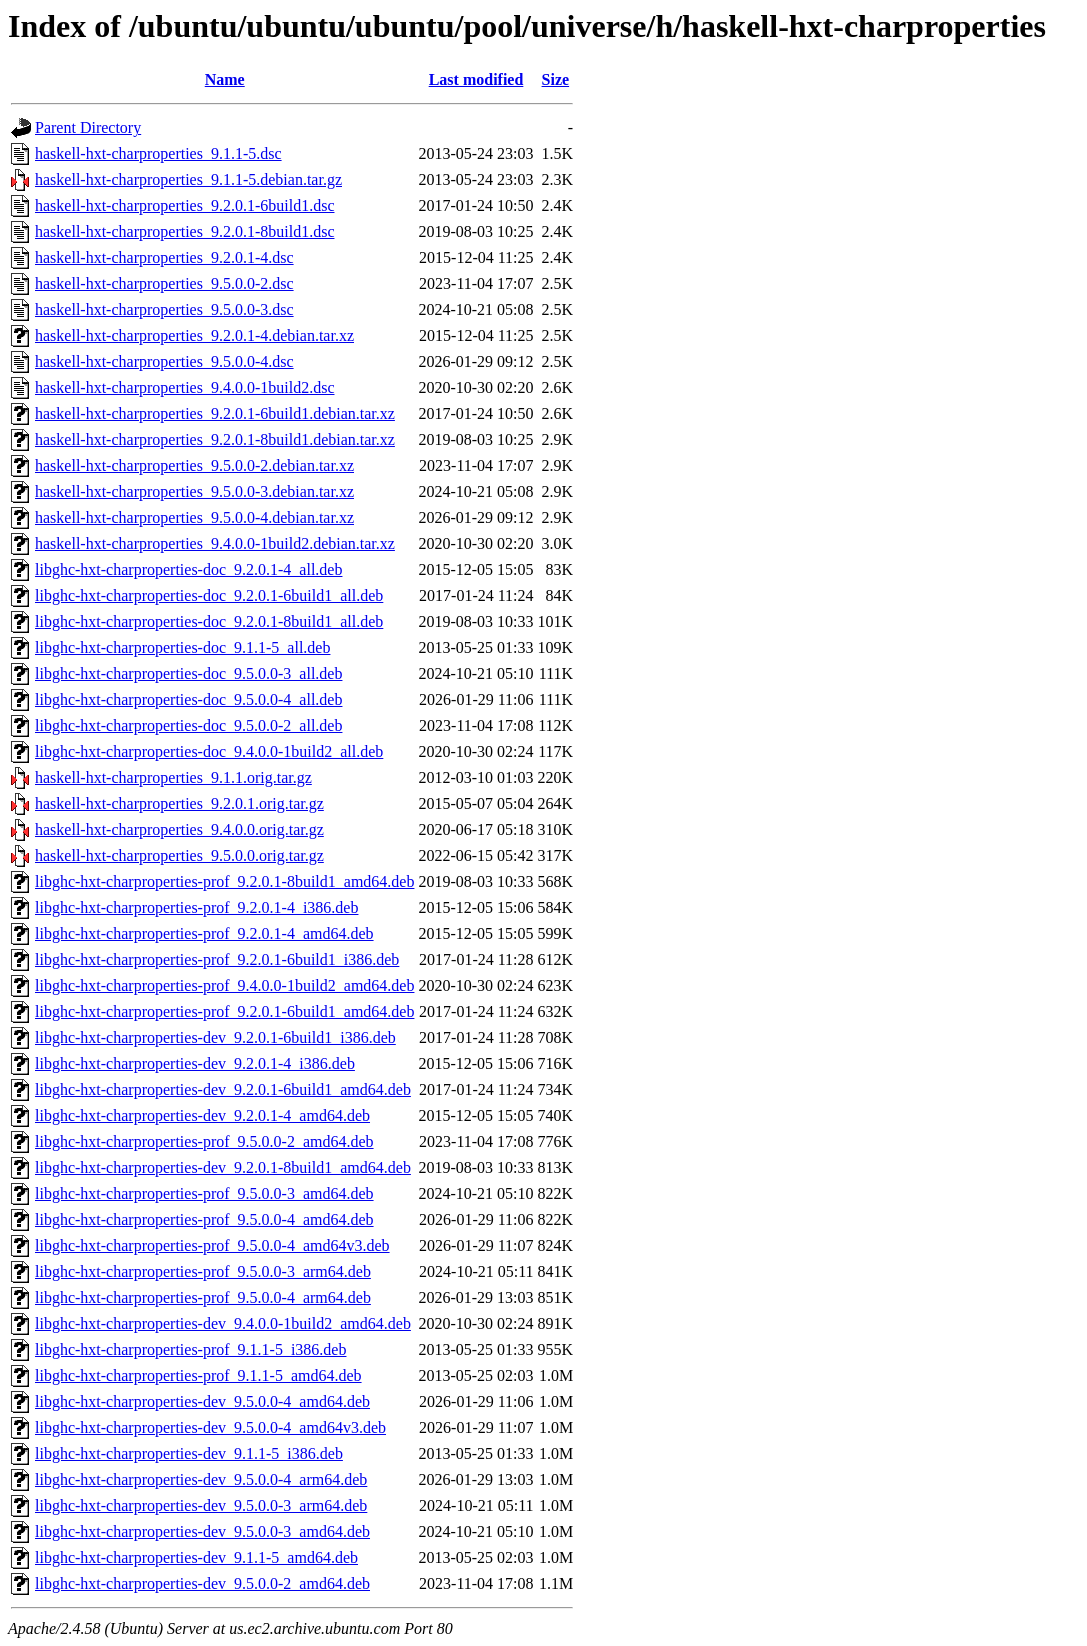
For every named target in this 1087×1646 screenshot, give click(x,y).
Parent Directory (88, 127)
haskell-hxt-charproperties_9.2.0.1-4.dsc (164, 257)
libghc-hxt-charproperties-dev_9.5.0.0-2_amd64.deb (202, 1583)
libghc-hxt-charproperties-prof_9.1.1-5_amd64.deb (198, 1375)
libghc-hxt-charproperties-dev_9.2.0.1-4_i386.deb (195, 1063)
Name (225, 79)
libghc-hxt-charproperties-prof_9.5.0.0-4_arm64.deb (203, 1297)
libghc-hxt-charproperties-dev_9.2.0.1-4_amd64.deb (202, 1115)
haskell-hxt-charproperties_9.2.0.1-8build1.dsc (184, 231)
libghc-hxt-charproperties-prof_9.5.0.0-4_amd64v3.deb (212, 1245)
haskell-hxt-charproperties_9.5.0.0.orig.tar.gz (179, 855)
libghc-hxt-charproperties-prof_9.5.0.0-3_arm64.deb (203, 1271)
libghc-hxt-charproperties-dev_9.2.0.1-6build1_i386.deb (215, 1037)
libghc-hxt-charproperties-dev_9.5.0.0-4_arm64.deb (201, 1479)
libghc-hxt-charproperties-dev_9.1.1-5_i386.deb (189, 1453)
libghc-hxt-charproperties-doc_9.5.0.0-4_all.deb (188, 699)
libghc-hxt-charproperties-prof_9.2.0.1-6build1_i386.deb (217, 959)
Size (556, 79)
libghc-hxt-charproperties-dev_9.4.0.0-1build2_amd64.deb (223, 1323)
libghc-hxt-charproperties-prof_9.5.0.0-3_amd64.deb (204, 1193)
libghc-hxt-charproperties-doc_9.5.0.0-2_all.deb (188, 725)
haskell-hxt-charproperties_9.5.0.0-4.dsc (164, 361)
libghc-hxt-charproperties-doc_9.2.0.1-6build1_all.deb (209, 595)
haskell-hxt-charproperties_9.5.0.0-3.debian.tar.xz (194, 491)
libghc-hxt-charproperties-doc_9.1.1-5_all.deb (182, 647)
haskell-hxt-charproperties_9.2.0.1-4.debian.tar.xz (194, 335)
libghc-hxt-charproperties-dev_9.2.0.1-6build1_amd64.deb (223, 1089)
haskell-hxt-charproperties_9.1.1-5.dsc (158, 153)
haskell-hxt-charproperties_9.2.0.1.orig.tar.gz (179, 803)
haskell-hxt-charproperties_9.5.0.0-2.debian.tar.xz (194, 465)
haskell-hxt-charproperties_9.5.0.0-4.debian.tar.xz (194, 517)
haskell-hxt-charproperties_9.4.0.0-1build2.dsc (184, 387)
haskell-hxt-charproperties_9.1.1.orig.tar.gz (173, 777)
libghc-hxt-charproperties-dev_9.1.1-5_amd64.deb (196, 1557)
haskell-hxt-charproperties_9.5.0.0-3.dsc (164, 309)
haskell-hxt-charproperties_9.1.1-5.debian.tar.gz (188, 179)
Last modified (476, 79)
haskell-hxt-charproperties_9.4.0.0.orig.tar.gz (179, 829)
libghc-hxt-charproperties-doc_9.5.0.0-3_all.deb (188, 673)
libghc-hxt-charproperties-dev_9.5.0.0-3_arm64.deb (201, 1505)
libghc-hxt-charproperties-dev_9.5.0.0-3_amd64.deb (202, 1531)
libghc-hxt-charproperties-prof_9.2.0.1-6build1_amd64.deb (224, 1011)
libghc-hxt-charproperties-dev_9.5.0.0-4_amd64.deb (202, 1401)
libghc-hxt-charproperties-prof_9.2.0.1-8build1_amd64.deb (224, 881)
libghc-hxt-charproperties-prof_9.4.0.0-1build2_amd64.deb (224, 985)
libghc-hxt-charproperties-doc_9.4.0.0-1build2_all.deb (209, 751)
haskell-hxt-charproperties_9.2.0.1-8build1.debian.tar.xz (215, 439)
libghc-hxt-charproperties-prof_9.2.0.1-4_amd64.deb (204, 933)
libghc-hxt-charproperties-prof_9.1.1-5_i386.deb (190, 1349)
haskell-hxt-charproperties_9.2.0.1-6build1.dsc (184, 205)
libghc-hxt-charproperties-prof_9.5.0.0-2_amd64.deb (204, 1141)
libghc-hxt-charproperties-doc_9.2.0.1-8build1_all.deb (209, 621)
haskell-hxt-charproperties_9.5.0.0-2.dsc (164, 283)
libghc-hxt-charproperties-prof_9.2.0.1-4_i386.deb (196, 907)
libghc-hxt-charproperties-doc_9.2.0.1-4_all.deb (188, 569)
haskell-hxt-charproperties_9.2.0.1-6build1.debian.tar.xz (215, 413)
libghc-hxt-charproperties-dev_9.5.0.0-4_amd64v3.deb (210, 1427)
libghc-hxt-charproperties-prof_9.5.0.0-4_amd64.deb (204, 1219)
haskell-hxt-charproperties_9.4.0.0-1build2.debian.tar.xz (215, 543)
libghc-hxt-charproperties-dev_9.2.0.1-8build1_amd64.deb (223, 1167)
